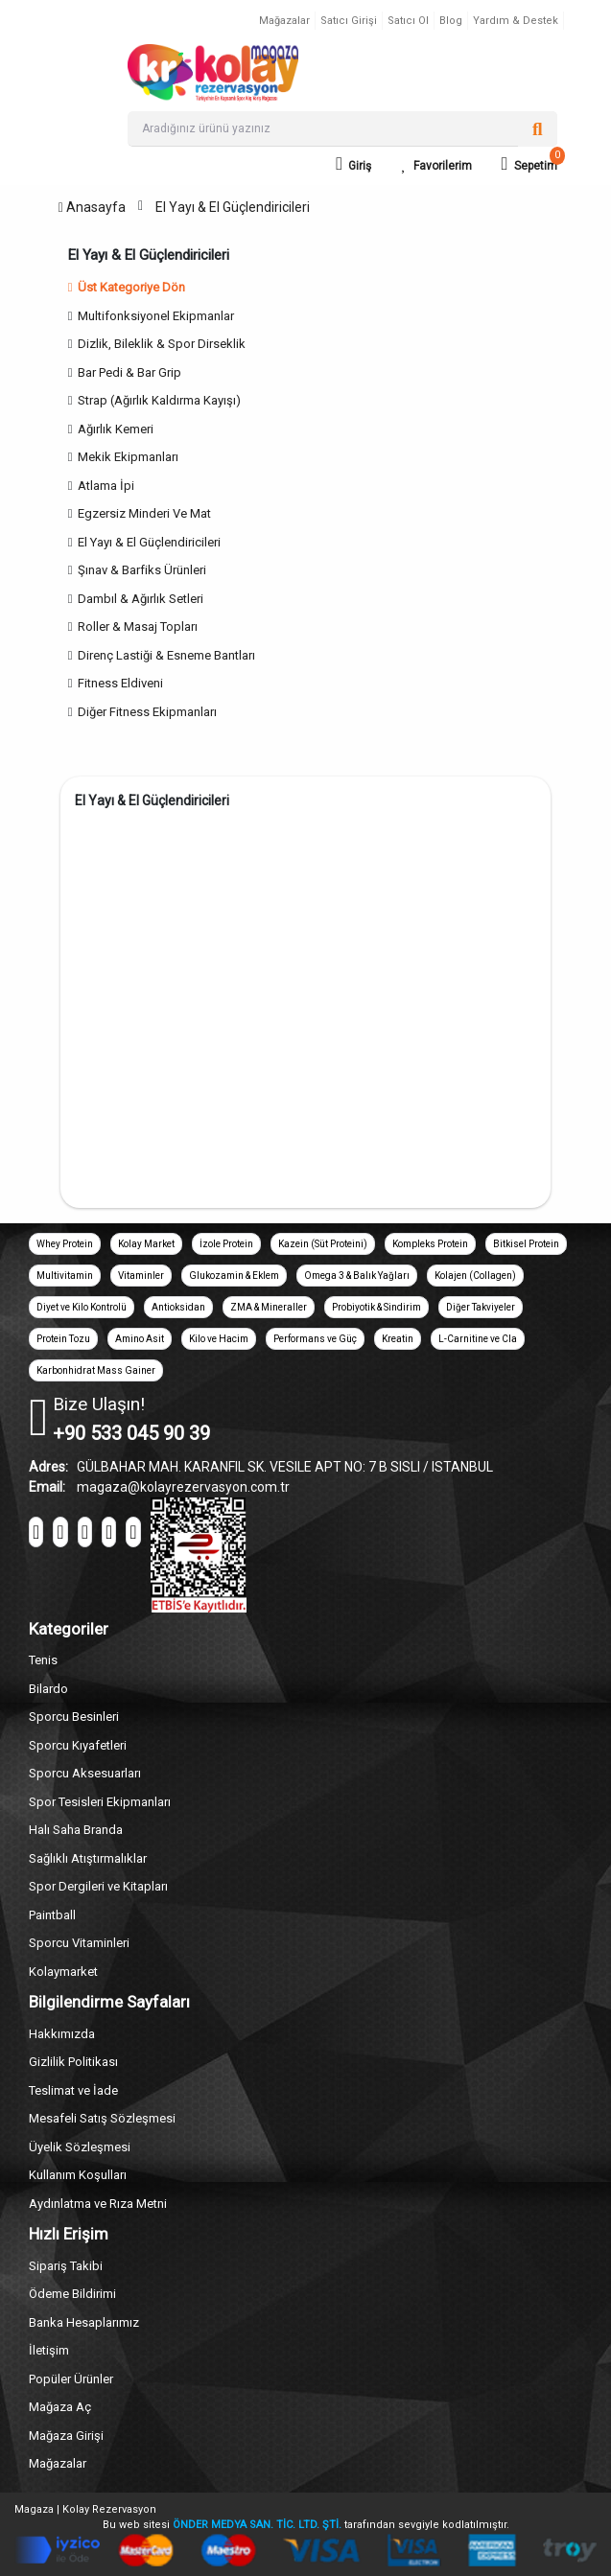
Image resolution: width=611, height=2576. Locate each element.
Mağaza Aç (60, 2407)
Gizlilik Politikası (73, 2061)
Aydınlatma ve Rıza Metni (98, 2203)
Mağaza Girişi (66, 2435)
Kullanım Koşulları (78, 2175)
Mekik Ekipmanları (128, 457)
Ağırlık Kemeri (115, 429)
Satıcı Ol (408, 20)
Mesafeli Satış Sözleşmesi (102, 2118)
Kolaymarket (63, 1971)
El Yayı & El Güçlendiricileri (232, 207)
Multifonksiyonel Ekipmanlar (156, 316)
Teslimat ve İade (73, 2090)
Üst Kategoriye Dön (126, 287)
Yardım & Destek (515, 20)
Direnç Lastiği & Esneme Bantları (166, 655)
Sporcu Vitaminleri (79, 1943)
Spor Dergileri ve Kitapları (98, 1886)
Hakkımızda (62, 2034)
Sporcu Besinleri (74, 1716)
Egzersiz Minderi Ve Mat (144, 513)
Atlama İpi (106, 485)
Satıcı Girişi (348, 20)
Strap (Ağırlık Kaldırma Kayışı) (159, 400)
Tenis (43, 1660)
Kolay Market (146, 1244)
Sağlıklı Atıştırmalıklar (88, 1858)
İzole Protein (226, 1244)
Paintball (52, 1915)
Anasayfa (92, 207)
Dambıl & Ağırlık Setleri (140, 599)
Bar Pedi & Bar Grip (129, 372)
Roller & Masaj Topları (138, 626)
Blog (450, 20)
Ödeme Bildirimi (72, 2293)
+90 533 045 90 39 (131, 1433)
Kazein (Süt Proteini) (322, 1244)
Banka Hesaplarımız (84, 2322)
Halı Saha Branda (76, 1829)
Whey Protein (64, 1244)
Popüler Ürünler (71, 2379)
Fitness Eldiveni (120, 683)
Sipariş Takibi (66, 2266)
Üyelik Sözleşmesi (79, 2147)
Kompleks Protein (430, 1244)
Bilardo (48, 1689)
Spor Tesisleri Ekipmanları (100, 1802)
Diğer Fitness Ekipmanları (147, 712)
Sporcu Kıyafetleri (78, 1745)
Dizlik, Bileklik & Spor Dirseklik (162, 344)
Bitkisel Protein (526, 1244)
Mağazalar (284, 20)
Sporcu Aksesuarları (85, 1773)
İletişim (49, 2350)
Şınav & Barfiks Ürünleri (142, 570)
